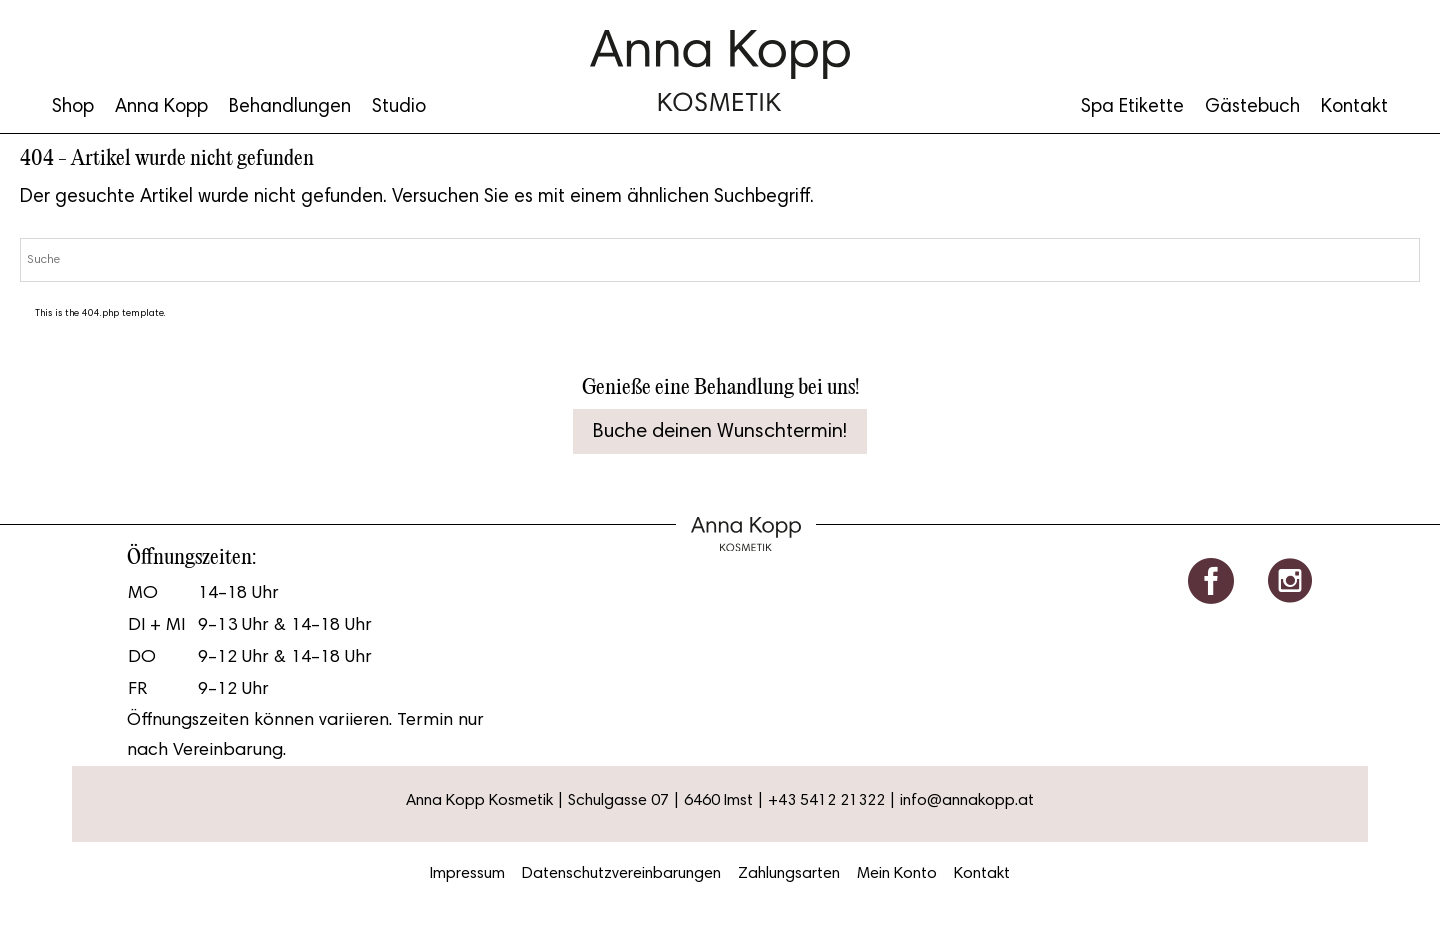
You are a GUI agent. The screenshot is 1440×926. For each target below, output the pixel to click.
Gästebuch (1252, 107)
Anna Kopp (161, 107)
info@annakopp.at (967, 801)
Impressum (467, 874)
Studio (399, 107)
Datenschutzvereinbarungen (621, 874)
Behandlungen (290, 107)
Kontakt (1354, 107)
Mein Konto (897, 874)
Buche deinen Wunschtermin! (720, 432)
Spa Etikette (1132, 107)
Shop (73, 107)
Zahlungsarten (789, 874)
